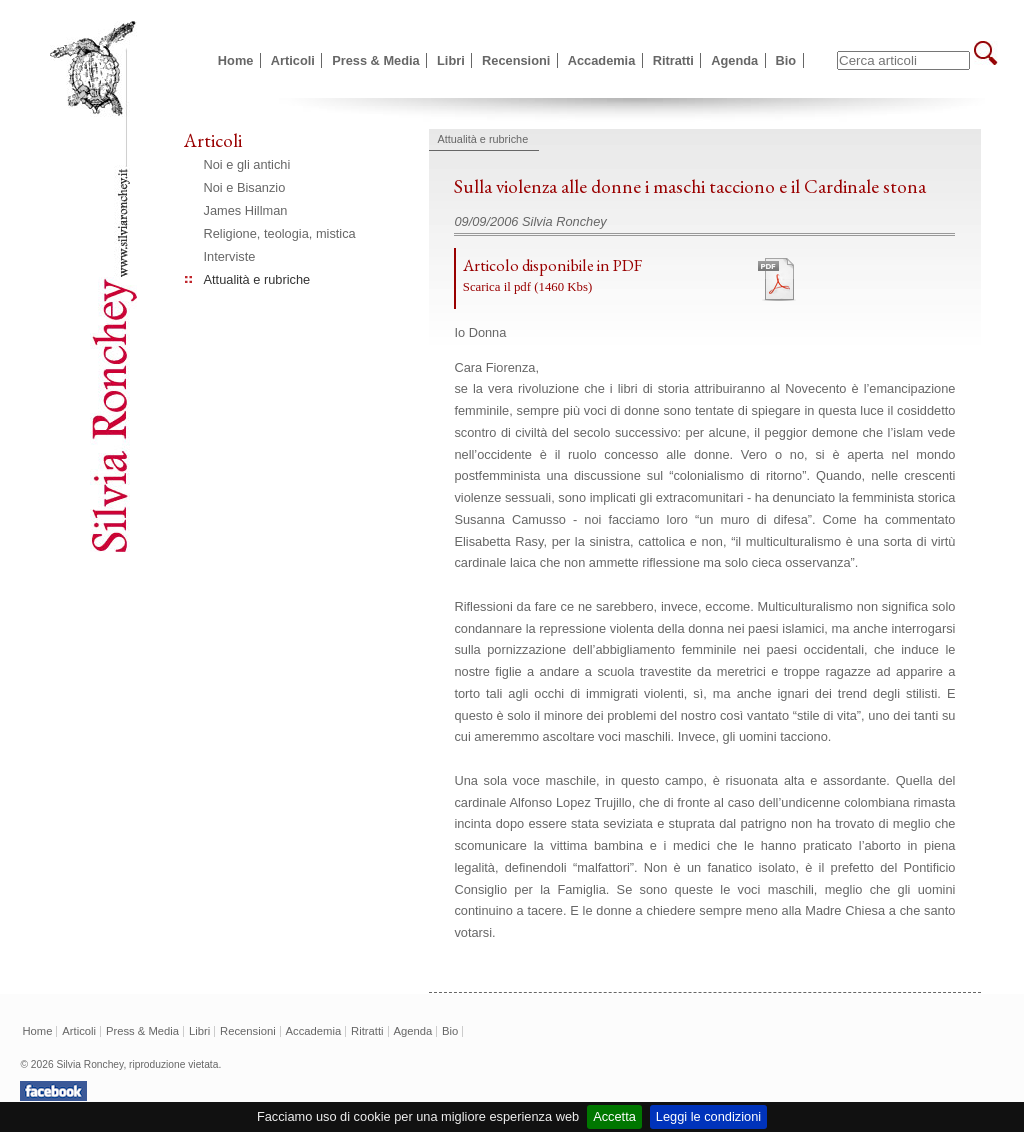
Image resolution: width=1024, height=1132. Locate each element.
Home (236, 60)
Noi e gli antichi (247, 164)
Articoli (293, 60)
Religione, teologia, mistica (280, 233)
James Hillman (246, 210)
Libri (451, 60)
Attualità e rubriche (257, 279)
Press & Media (376, 60)
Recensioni (516, 60)
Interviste (230, 256)
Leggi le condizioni (708, 1116)
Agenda (734, 60)
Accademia (602, 60)
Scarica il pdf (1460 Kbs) (527, 287)
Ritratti (673, 60)
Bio (786, 60)
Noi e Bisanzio (245, 187)
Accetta (614, 1116)
